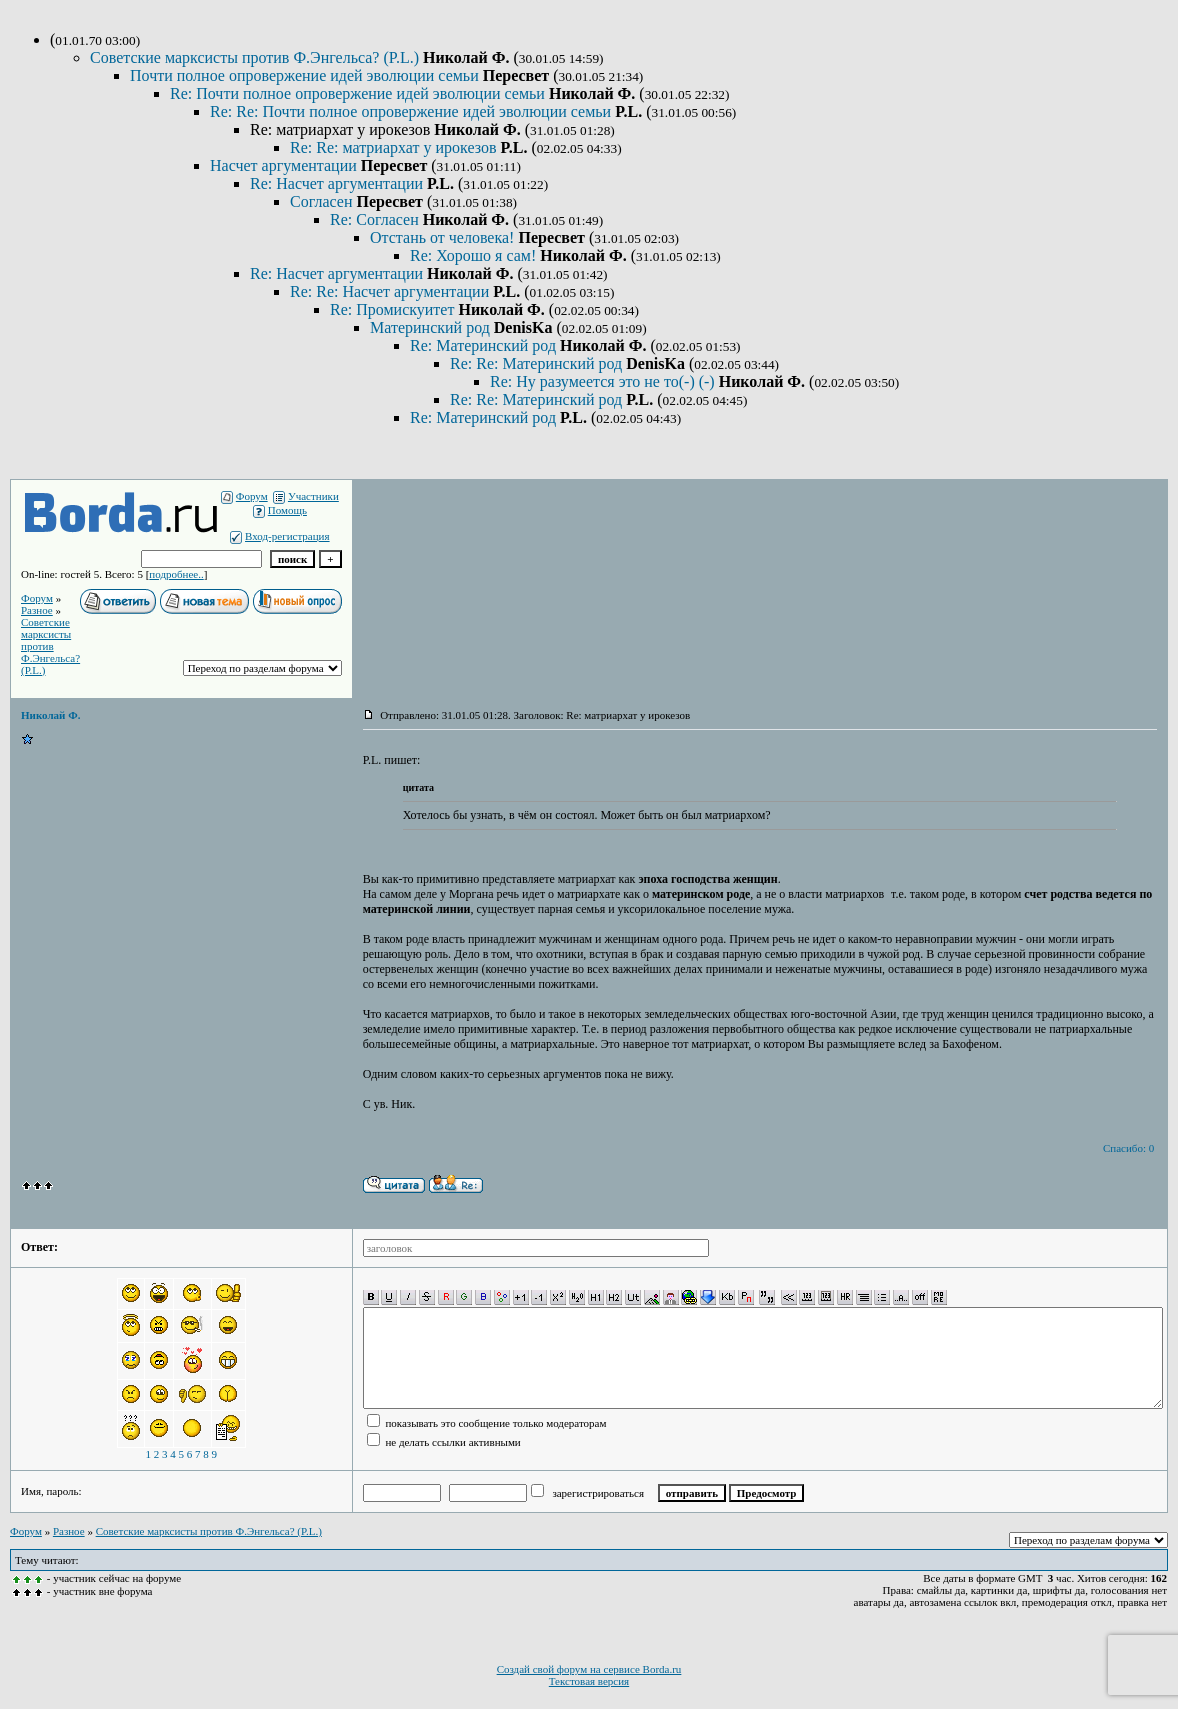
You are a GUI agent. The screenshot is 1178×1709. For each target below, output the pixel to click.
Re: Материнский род (485, 345)
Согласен (323, 201)
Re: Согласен (376, 219)
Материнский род (432, 327)
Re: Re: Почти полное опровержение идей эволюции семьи (412, 111)
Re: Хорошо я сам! (475, 255)
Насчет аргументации (285, 165)
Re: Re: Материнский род (538, 363)
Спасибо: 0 (1128, 1148)
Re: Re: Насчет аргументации (391, 291)
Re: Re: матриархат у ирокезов (395, 147)
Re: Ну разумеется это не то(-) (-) (604, 381)
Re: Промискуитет (394, 309)
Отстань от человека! (444, 237)
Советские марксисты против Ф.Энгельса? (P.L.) (256, 57)
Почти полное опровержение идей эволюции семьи (306, 75)
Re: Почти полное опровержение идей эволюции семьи (359, 93)
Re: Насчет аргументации (338, 183)
